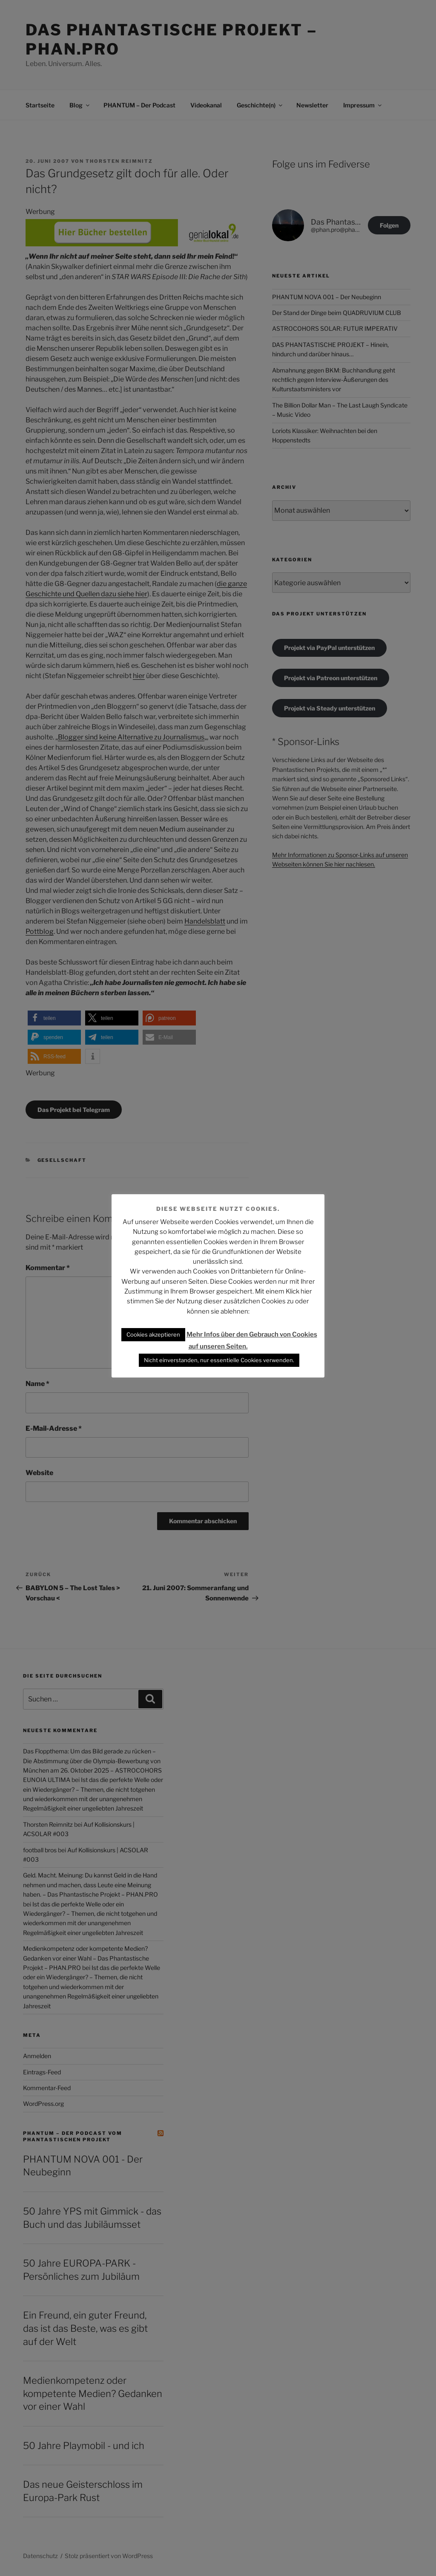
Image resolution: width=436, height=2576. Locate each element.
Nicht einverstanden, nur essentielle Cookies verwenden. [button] (219, 1360)
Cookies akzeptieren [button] (153, 1334)
